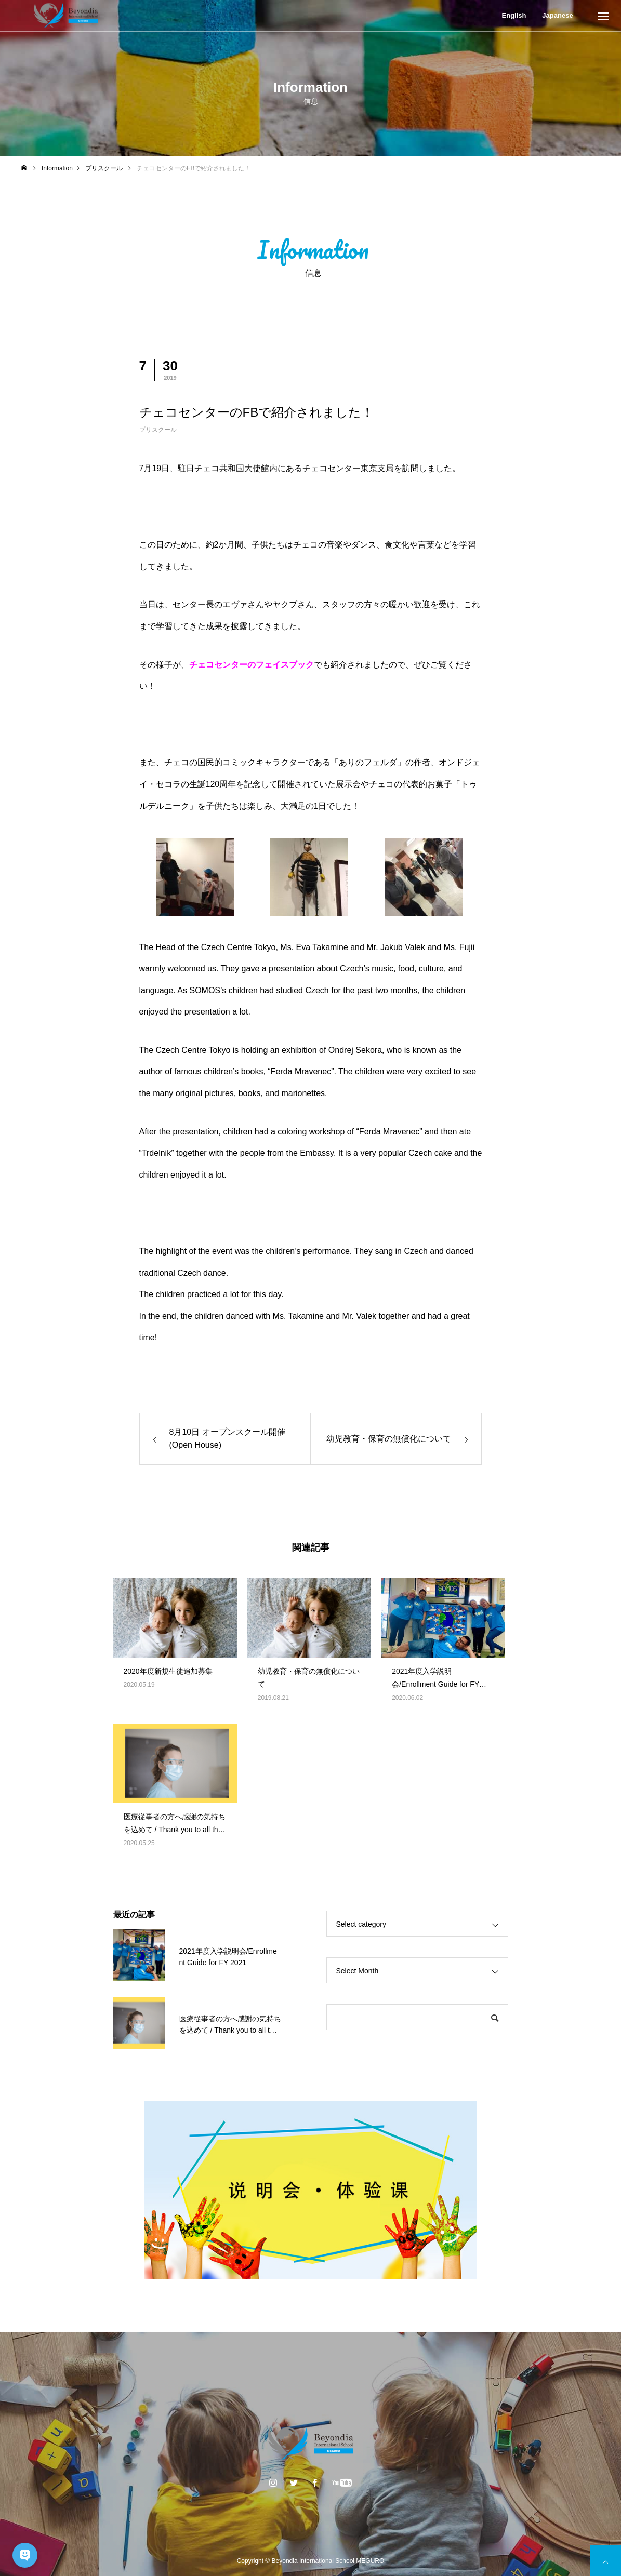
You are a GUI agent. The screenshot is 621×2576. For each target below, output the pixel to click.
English (514, 15)
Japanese (557, 15)
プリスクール (158, 429)
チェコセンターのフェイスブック (251, 664)
